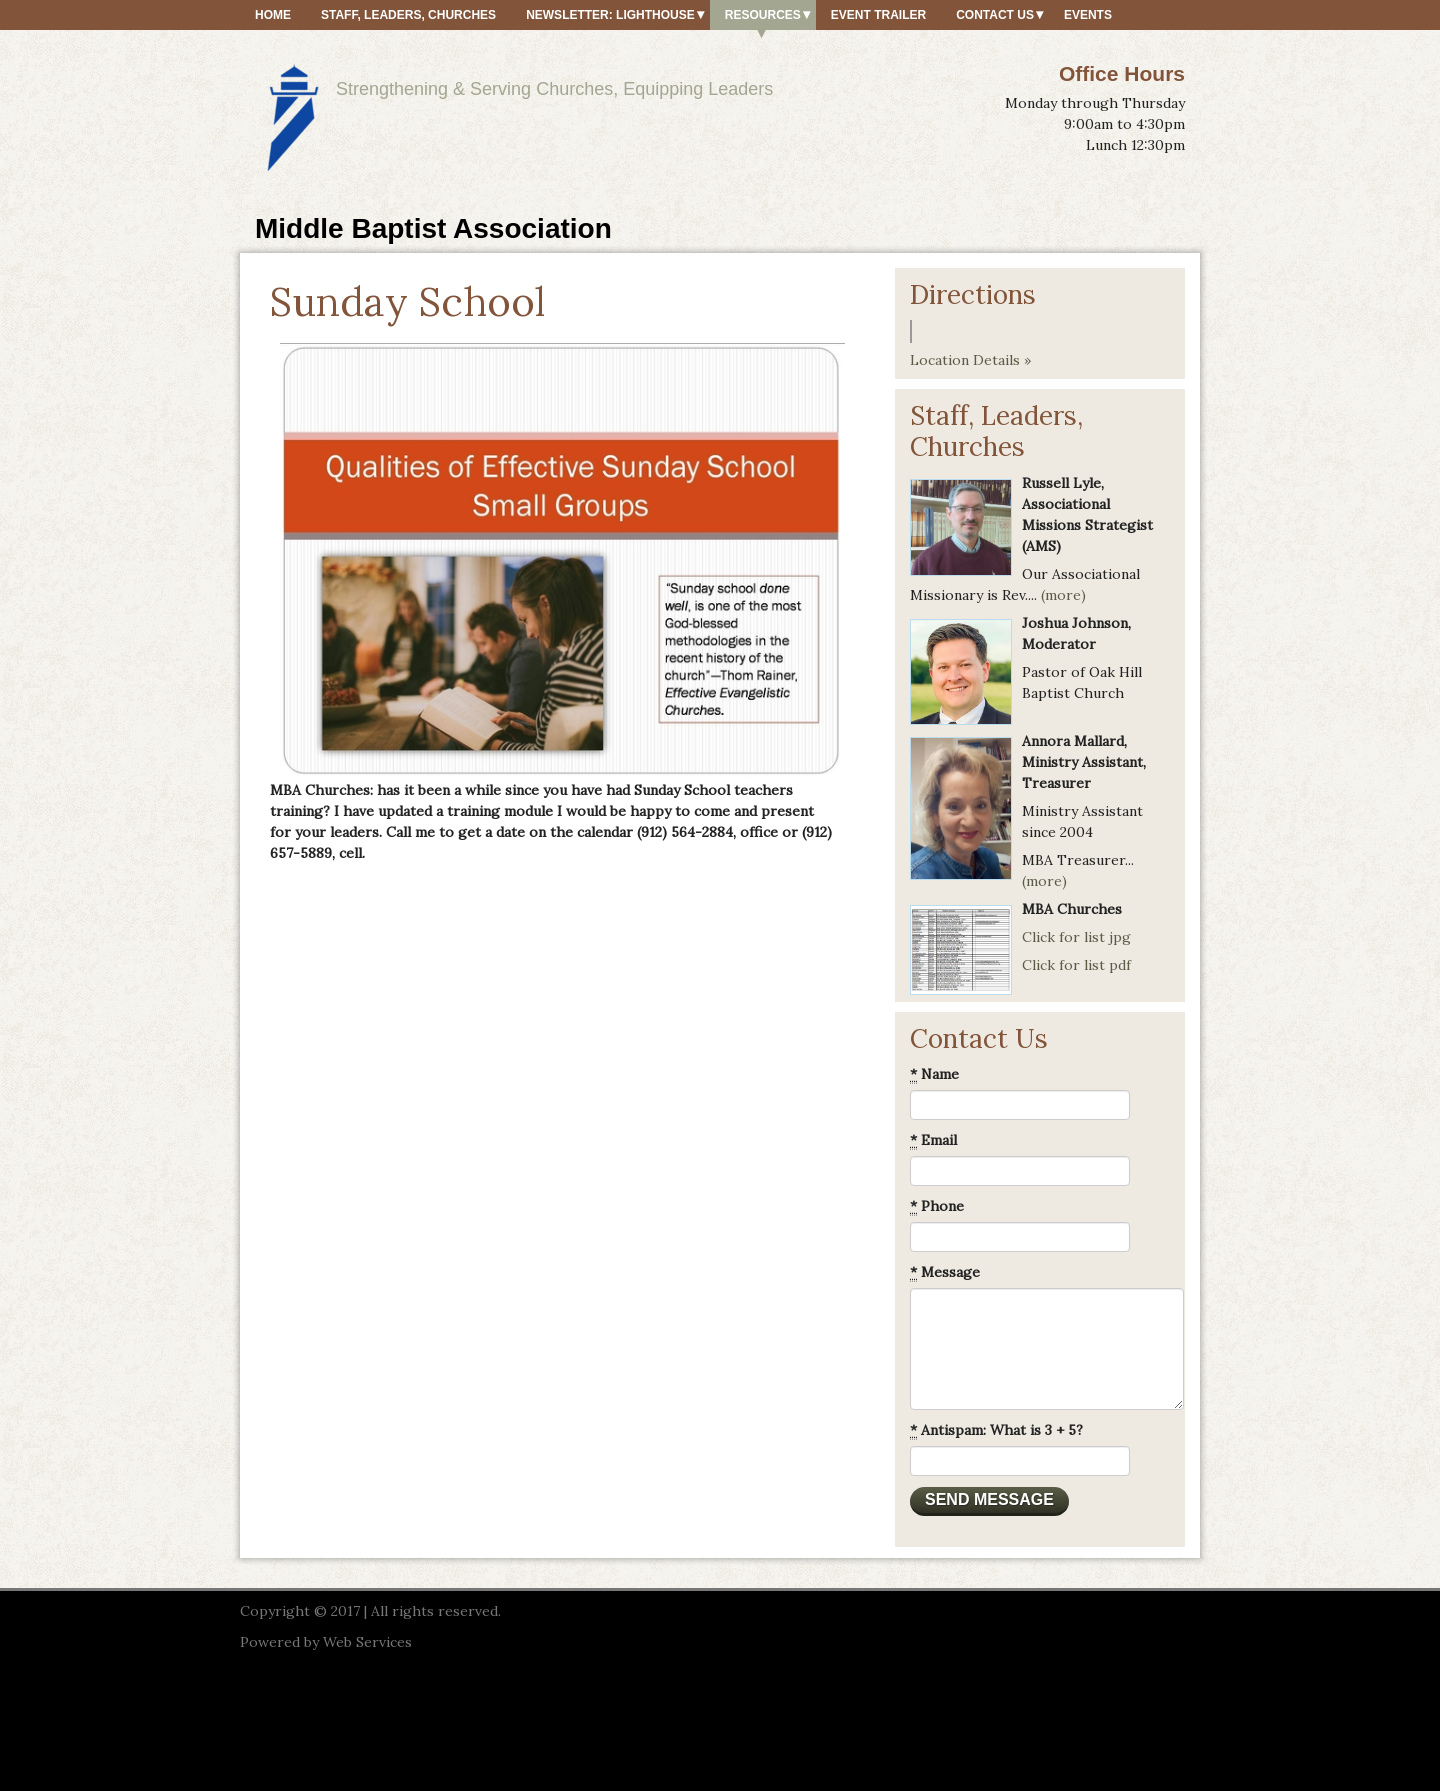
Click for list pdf (1076, 965)
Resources (763, 15)
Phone (937, 1206)
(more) (1063, 595)
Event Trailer (878, 15)
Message (945, 1272)
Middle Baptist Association (433, 228)
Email (933, 1140)
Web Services (367, 1642)
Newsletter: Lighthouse (610, 15)
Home (273, 15)
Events (1088, 15)
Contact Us (995, 15)
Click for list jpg (1076, 937)
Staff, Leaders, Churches (408, 15)
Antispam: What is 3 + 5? (996, 1430)
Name (934, 1074)
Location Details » (970, 360)
